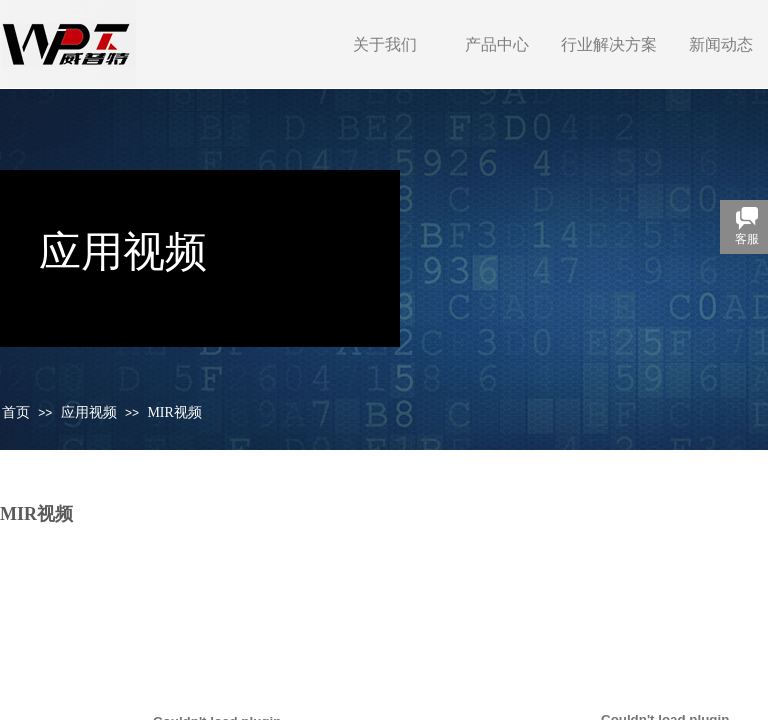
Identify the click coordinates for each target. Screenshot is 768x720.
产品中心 (497, 44)
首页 (16, 412)
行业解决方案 (609, 44)
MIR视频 (174, 412)
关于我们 (385, 44)
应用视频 (89, 412)
